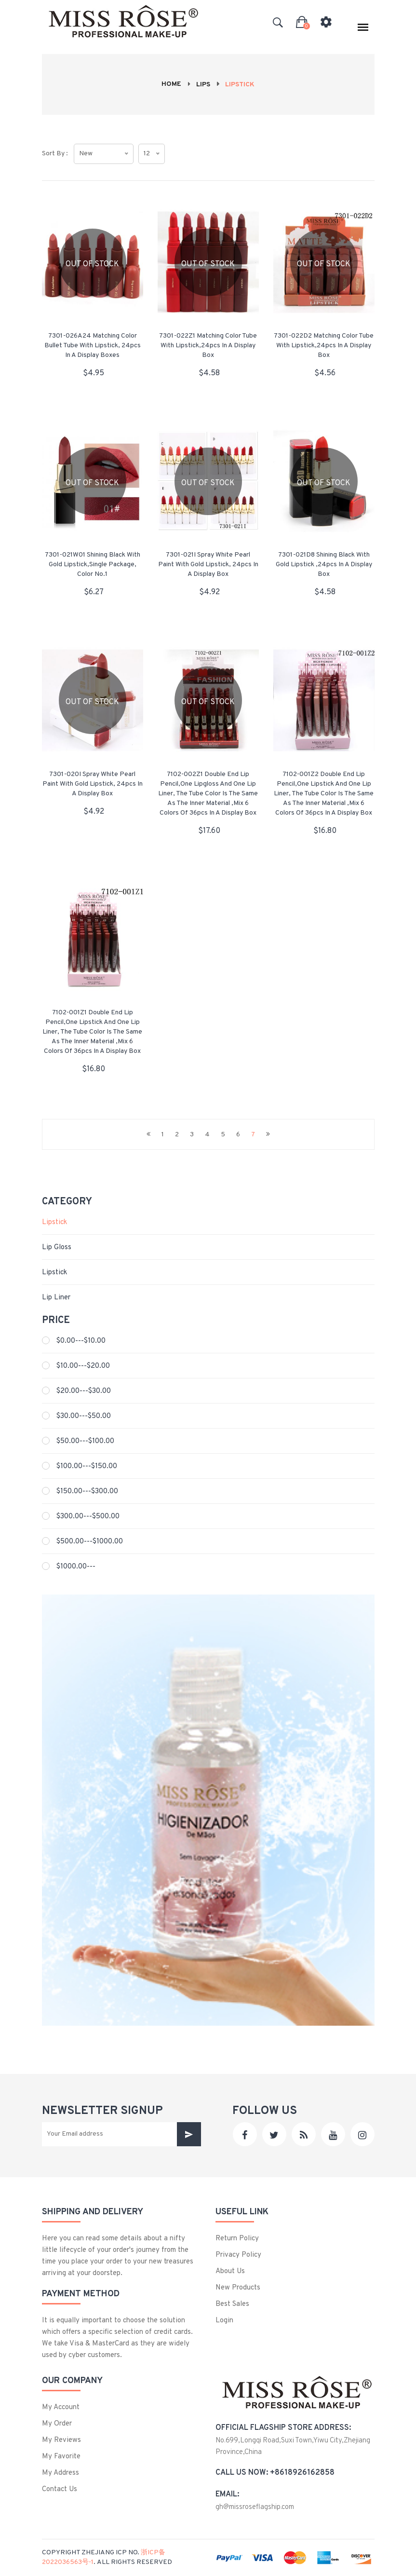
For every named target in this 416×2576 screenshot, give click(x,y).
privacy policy (238, 2255)
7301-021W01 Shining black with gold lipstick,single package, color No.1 (92, 564)
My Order (57, 2423)
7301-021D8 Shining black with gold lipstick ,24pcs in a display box (324, 564)
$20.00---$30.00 (83, 1391)
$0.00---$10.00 (81, 1341)
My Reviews (61, 2440)
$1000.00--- (75, 1566)
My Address (60, 2473)
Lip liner (56, 1297)
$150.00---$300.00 (87, 1491)
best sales (232, 2304)
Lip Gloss (56, 1247)
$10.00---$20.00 (83, 1366)
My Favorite (61, 2456)
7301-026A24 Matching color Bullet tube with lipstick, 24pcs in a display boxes (92, 345)
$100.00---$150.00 (86, 1466)
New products (237, 2287)
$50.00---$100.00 (85, 1441)
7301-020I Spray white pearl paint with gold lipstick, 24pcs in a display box (92, 784)
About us (230, 2271)
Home (171, 84)
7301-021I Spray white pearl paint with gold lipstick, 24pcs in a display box (208, 564)
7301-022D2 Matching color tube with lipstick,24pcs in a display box (324, 345)
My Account (61, 2407)
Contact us (59, 2489)
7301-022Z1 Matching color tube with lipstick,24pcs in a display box (208, 345)
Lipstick (54, 1222)
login (224, 2320)
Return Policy (237, 2238)
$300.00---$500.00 (88, 1516)
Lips (203, 85)
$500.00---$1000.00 (89, 1541)
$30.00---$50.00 (83, 1416)
